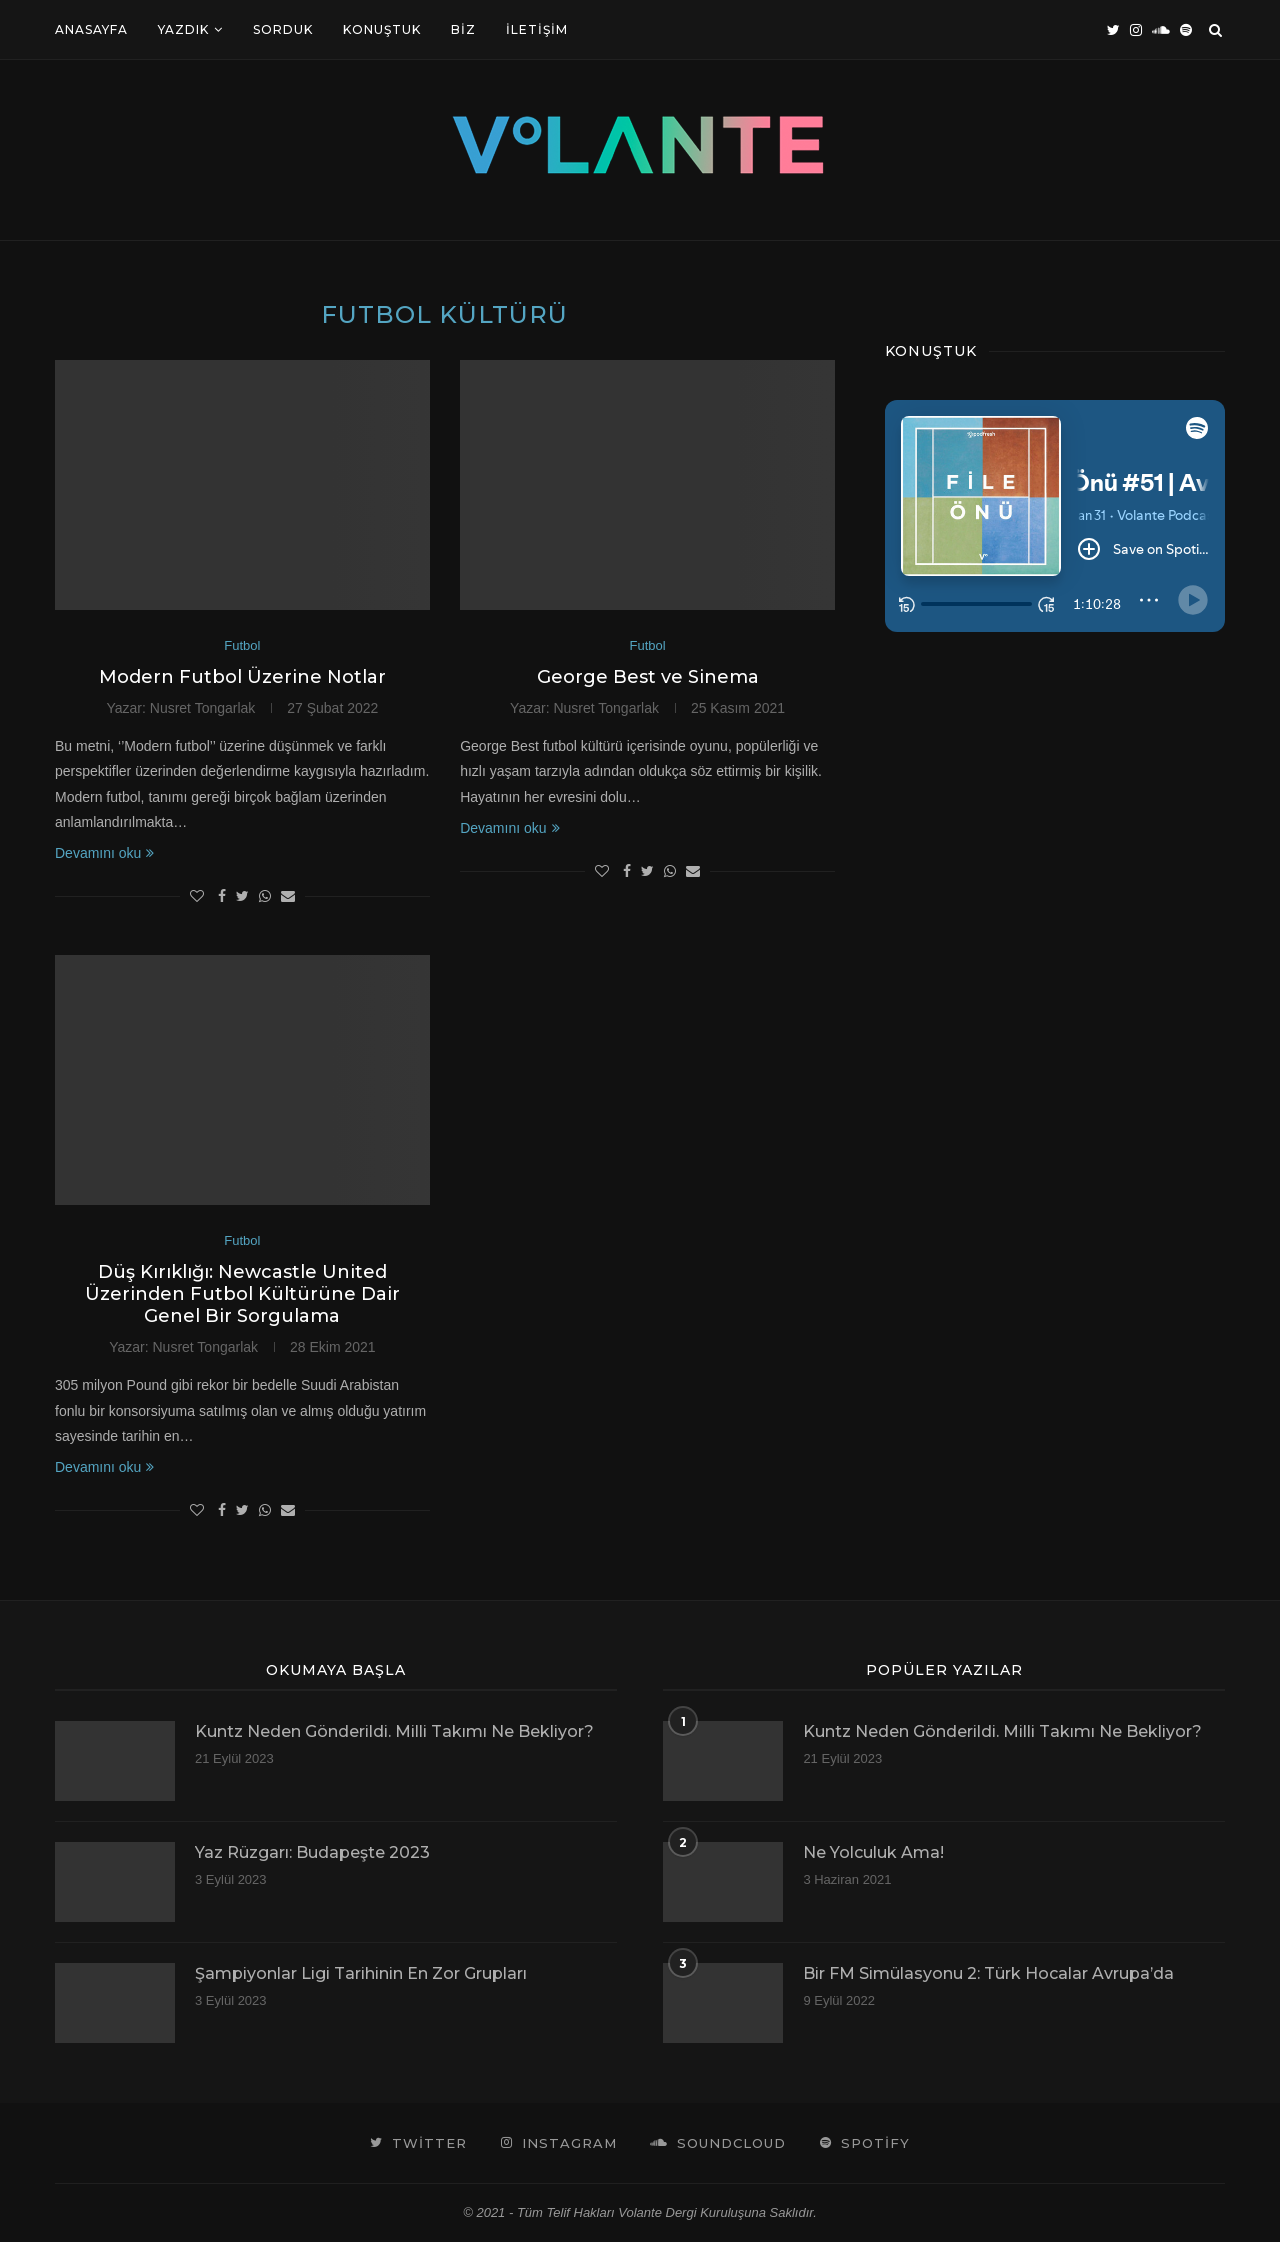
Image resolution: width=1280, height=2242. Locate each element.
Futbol (242, 645)
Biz (463, 29)
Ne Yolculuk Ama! (873, 1852)
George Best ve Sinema (648, 677)
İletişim (537, 29)
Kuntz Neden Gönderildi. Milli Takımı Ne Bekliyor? (394, 1731)
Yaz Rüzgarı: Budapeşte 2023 (312, 1852)
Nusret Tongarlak (203, 708)
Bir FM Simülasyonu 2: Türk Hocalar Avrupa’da (988, 1973)
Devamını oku (104, 853)
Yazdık (183, 29)
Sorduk (283, 29)
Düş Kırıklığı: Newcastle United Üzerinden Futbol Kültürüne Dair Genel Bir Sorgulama (242, 1294)
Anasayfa (91, 29)
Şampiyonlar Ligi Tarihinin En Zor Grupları (361, 1973)
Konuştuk (382, 29)
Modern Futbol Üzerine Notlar (242, 677)
